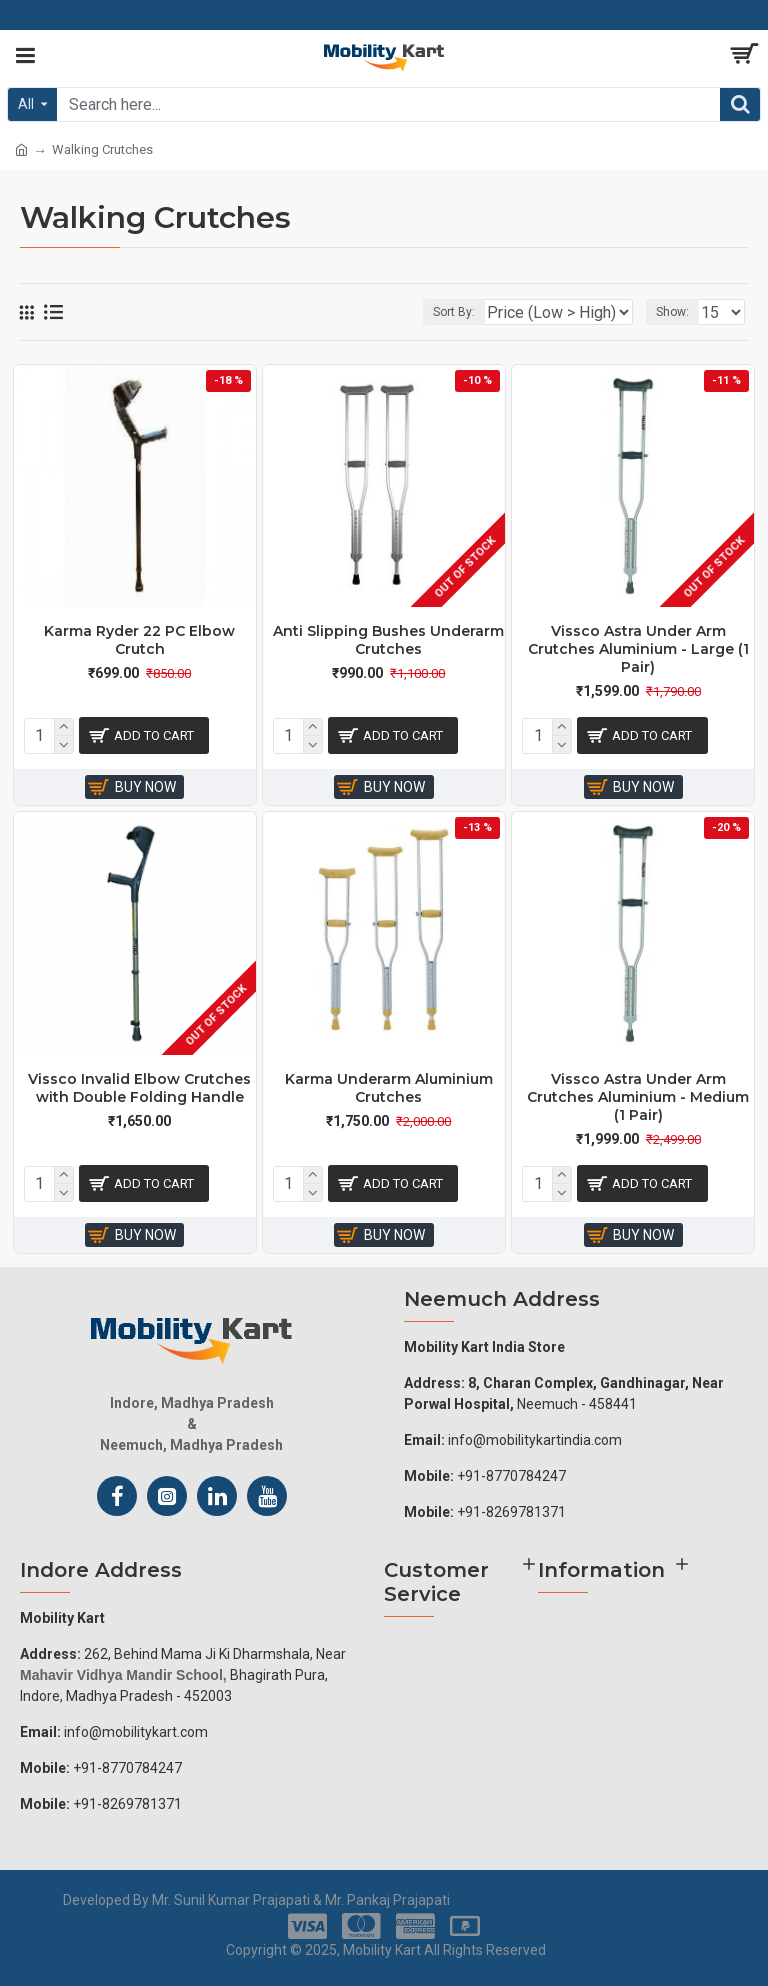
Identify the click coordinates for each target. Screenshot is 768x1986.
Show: (672, 312)
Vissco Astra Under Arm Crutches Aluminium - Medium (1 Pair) (638, 1097)
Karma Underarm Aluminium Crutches (389, 1088)
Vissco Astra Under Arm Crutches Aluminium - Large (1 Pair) (638, 649)
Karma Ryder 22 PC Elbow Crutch (139, 640)
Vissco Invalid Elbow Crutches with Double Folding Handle (139, 1088)
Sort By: (454, 312)
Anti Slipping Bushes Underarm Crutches (388, 640)
